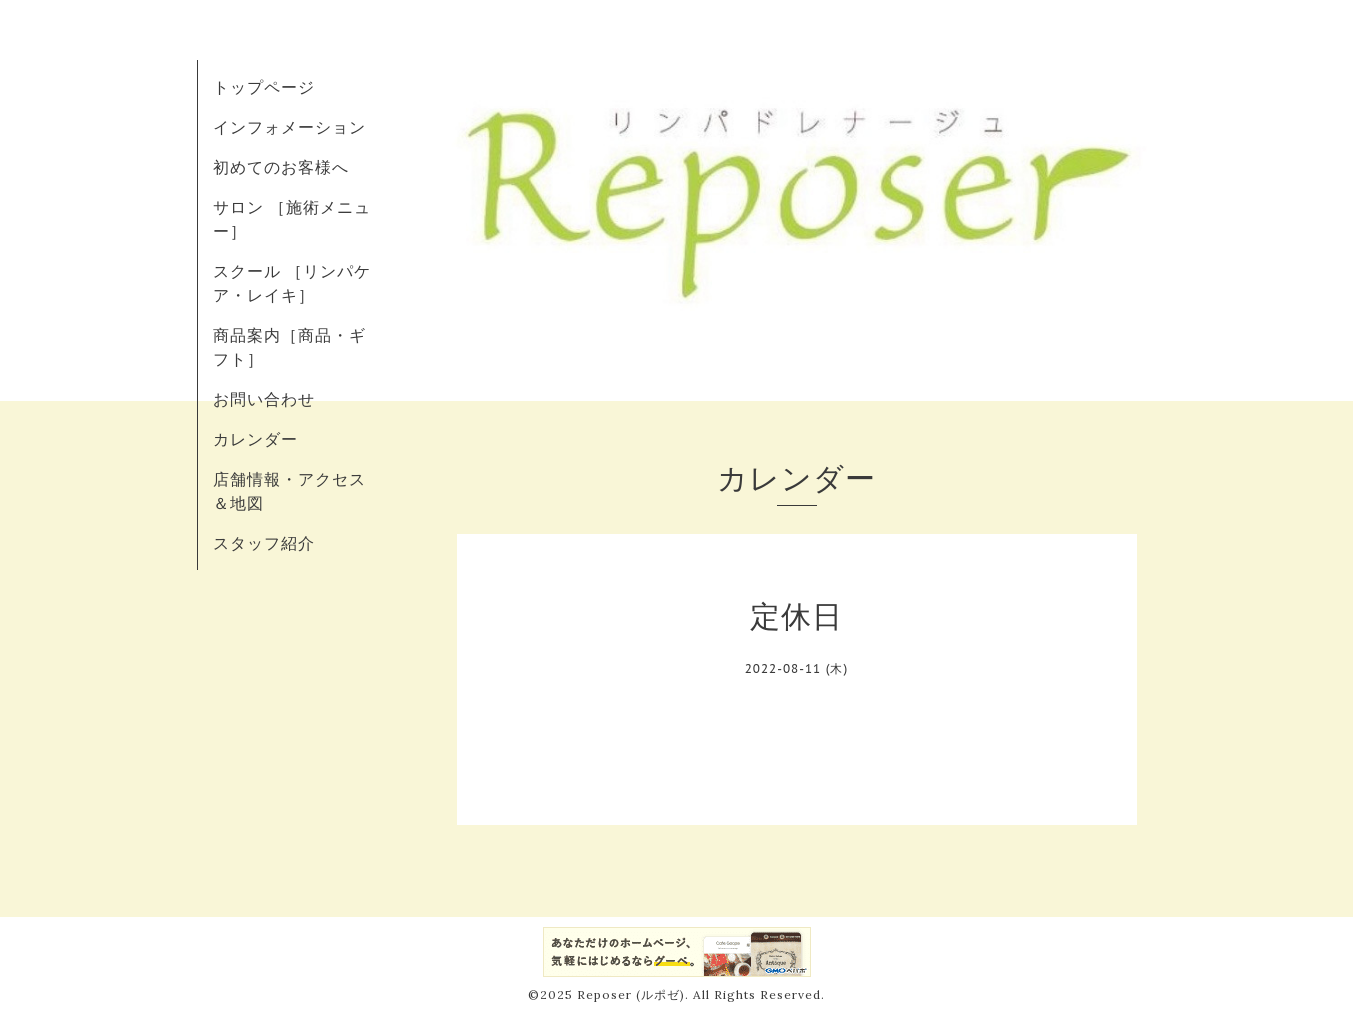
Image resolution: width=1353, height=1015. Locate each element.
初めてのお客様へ (281, 167)
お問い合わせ (264, 399)
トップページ (264, 87)
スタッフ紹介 (264, 543)
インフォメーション (289, 127)
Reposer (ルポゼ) (631, 994)
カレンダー (255, 439)
